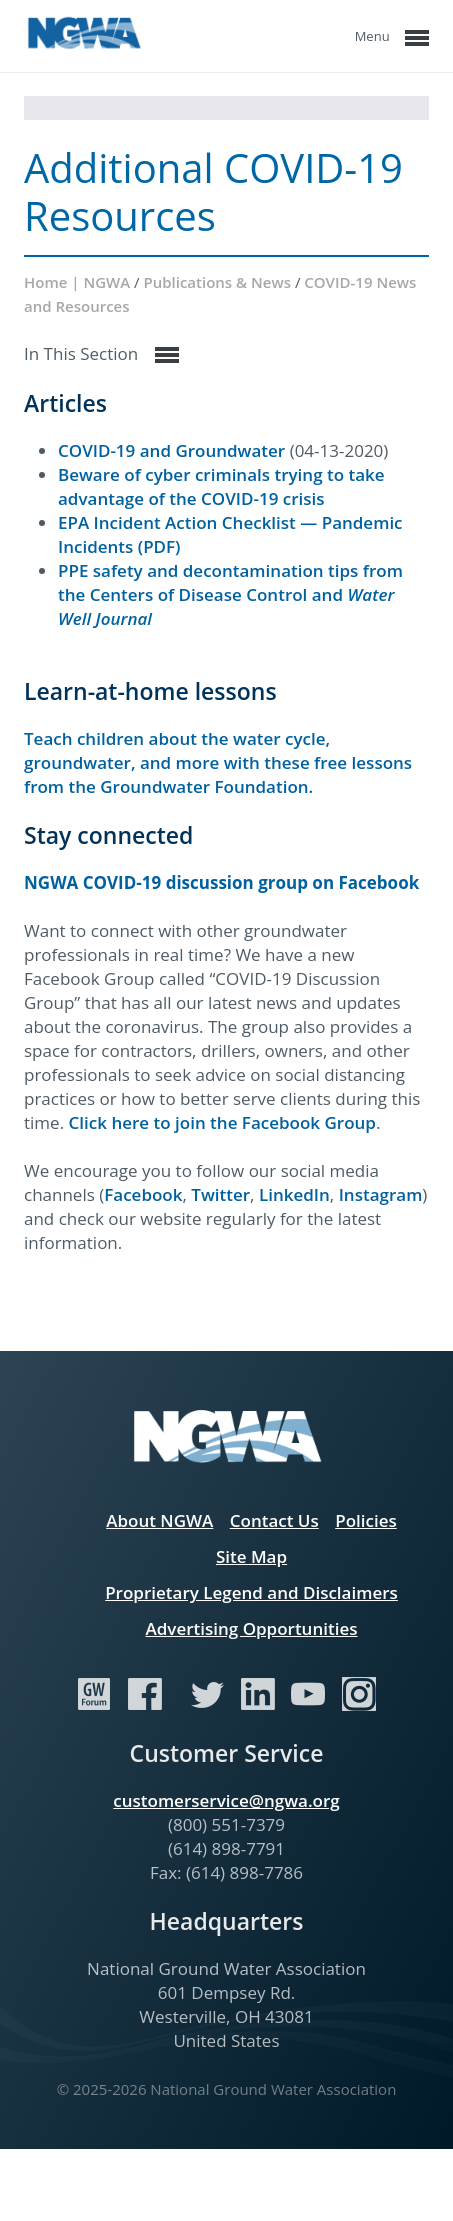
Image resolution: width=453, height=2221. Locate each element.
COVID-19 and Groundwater (171, 450)
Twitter (220, 1194)
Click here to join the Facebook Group (222, 1122)
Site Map (251, 1556)
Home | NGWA (79, 282)
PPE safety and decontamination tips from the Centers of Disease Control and (230, 594)
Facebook (143, 1194)
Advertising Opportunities (251, 1628)
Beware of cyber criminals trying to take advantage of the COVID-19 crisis (221, 486)
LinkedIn (294, 1194)
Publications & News (218, 282)
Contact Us (274, 1520)
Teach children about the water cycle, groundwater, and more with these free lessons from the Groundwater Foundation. (218, 762)
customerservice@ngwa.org (226, 1800)
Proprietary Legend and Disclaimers (251, 1592)
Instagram (381, 1194)
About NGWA (159, 1520)
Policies (366, 1520)
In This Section (101, 354)
